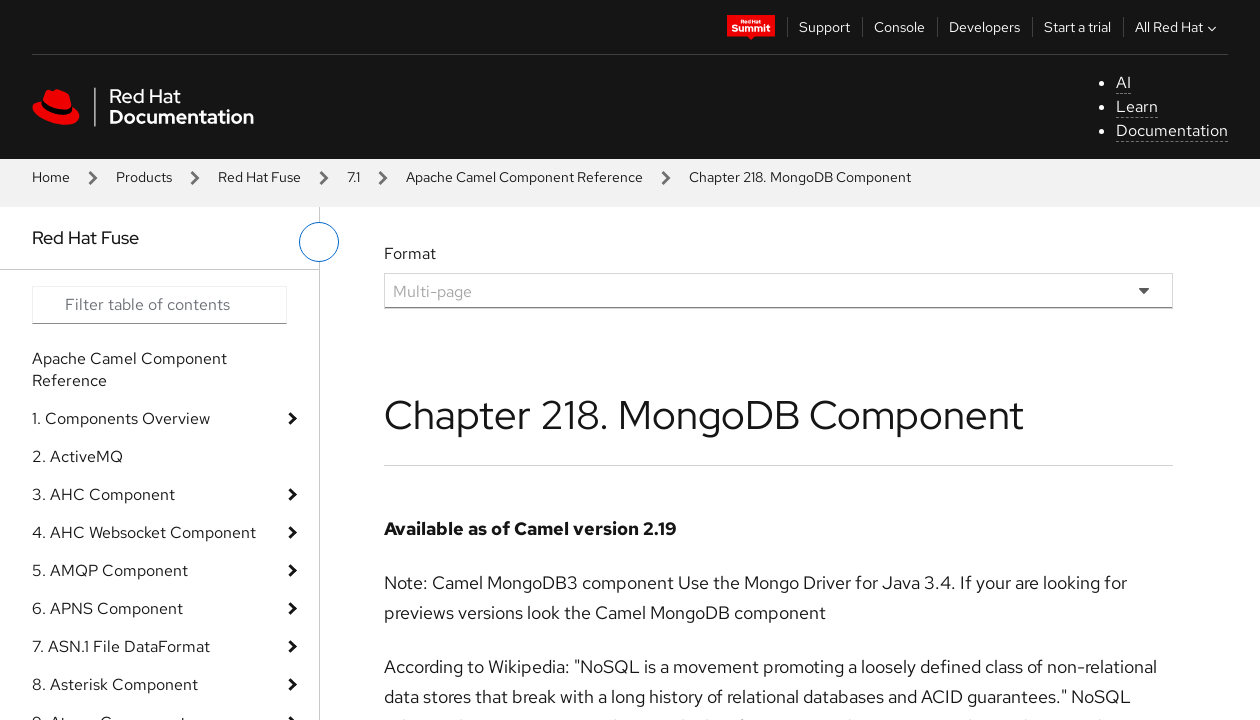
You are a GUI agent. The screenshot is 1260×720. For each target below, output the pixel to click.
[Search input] (159, 305)
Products (144, 177)
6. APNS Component (107, 608)
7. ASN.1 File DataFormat (121, 646)
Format (410, 253)
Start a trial (1077, 27)
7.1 (353, 177)
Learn (1137, 106)
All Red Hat (1178, 27)
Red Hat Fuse (259, 177)
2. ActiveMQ (77, 456)
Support (824, 27)
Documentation (1172, 130)
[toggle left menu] (319, 242)
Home (51, 177)
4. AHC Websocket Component (144, 532)
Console (899, 27)
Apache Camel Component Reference (524, 177)
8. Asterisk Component (115, 684)
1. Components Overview (121, 418)
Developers (984, 27)
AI (1123, 82)
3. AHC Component (103, 494)
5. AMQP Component (110, 570)
